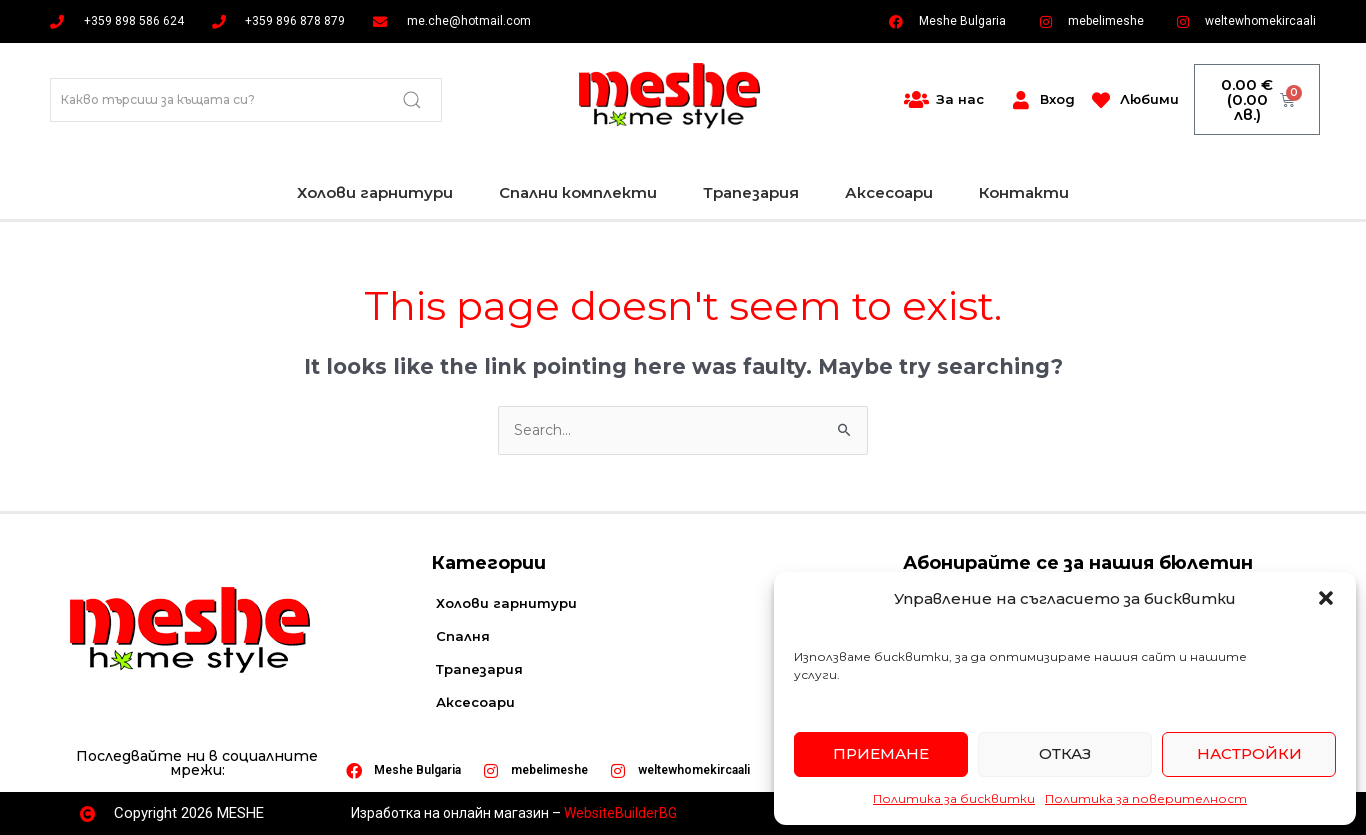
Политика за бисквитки (954, 798)
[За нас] (916, 100)
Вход (1057, 99)
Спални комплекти (578, 192)
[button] (1326, 598)
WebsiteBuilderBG (620, 813)
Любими (1149, 99)
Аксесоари (889, 192)
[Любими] (1101, 100)
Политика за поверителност (1146, 798)
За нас (960, 99)
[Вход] (1021, 100)
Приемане (881, 753)
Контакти (1024, 192)
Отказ (1065, 753)
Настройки (1249, 753)
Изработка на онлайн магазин (450, 813)
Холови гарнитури (375, 192)
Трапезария (751, 192)
